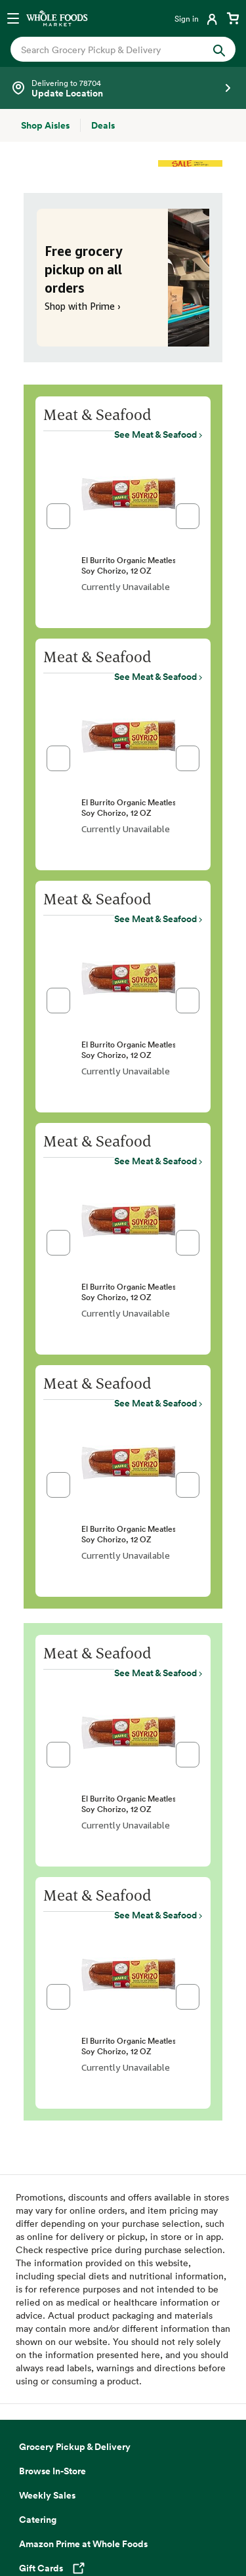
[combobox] (113, 49)
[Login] (197, 18)
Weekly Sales (47, 2514)
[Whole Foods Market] (57, 18)
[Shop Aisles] (45, 125)
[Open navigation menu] (13, 18)
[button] (58, 516)
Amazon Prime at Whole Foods (83, 2562)
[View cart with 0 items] (233, 18)
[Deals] (103, 125)
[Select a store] (123, 88)
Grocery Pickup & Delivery (75, 2465)
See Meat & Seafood (155, 434)
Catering (37, 2538)
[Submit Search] (219, 49)
